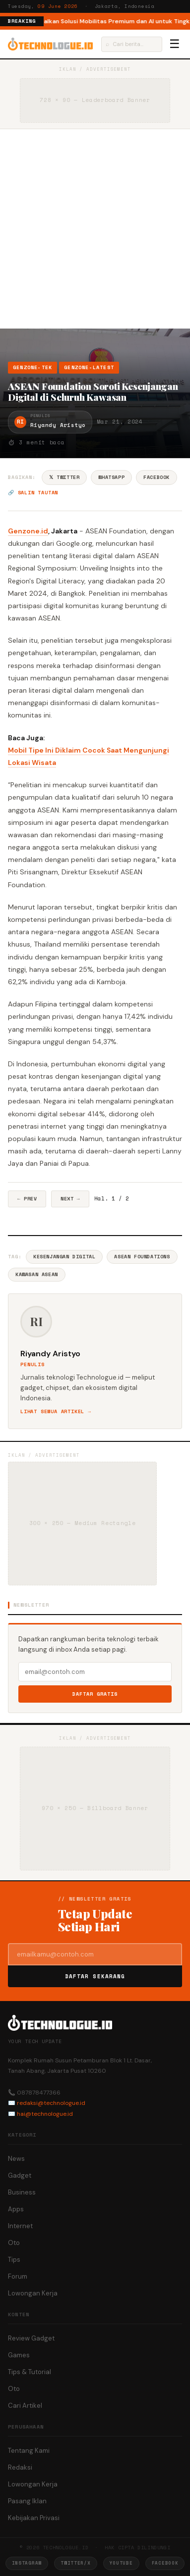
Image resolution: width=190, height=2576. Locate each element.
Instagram (27, 2563)
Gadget (19, 2175)
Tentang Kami (29, 2450)
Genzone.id (28, 530)
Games (19, 2355)
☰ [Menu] (174, 44)
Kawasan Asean (36, 1274)
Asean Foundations (142, 1256)
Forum (17, 2276)
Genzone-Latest (89, 367)
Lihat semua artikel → (55, 1411)
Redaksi (20, 2467)
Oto (14, 2243)
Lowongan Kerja (33, 2293)
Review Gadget (31, 2338)
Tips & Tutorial (29, 2372)
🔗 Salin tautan (33, 492)
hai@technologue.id (45, 2114)
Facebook (156, 477)
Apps (16, 2209)
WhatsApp (111, 477)
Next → (70, 1198)
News (16, 2158)
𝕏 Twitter (64, 477)
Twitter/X (75, 2563)
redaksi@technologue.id (51, 2103)
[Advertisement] (95, 229)
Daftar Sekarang (95, 1976)
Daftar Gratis (95, 1694)
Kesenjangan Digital (64, 1256)
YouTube (121, 2563)
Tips (14, 2259)
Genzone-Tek (32, 367)
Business (22, 2192)
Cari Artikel (25, 2405)
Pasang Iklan (27, 2501)
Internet (20, 2226)
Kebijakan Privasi (34, 2518)
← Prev (27, 1198)
